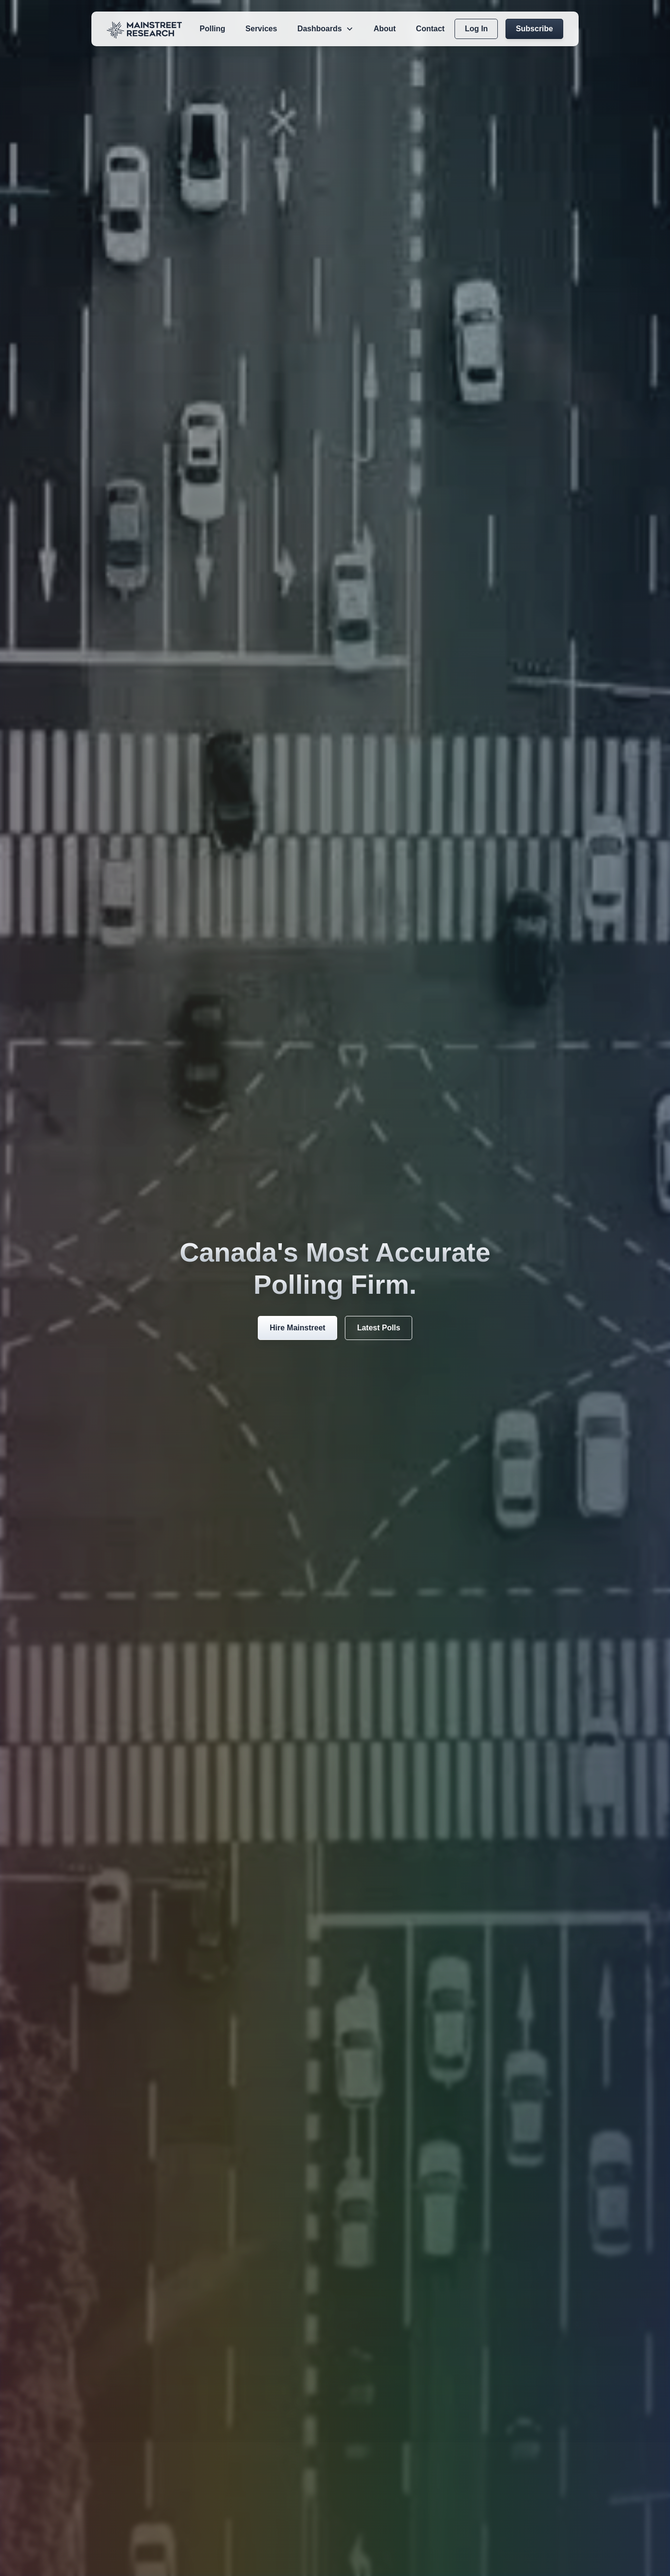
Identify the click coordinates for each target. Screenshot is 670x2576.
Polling (212, 29)
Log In (476, 29)
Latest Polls (378, 1328)
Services (261, 29)
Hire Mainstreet (298, 1328)
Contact (430, 29)
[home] (144, 29)
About (385, 29)
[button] (325, 29)
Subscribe (534, 29)
